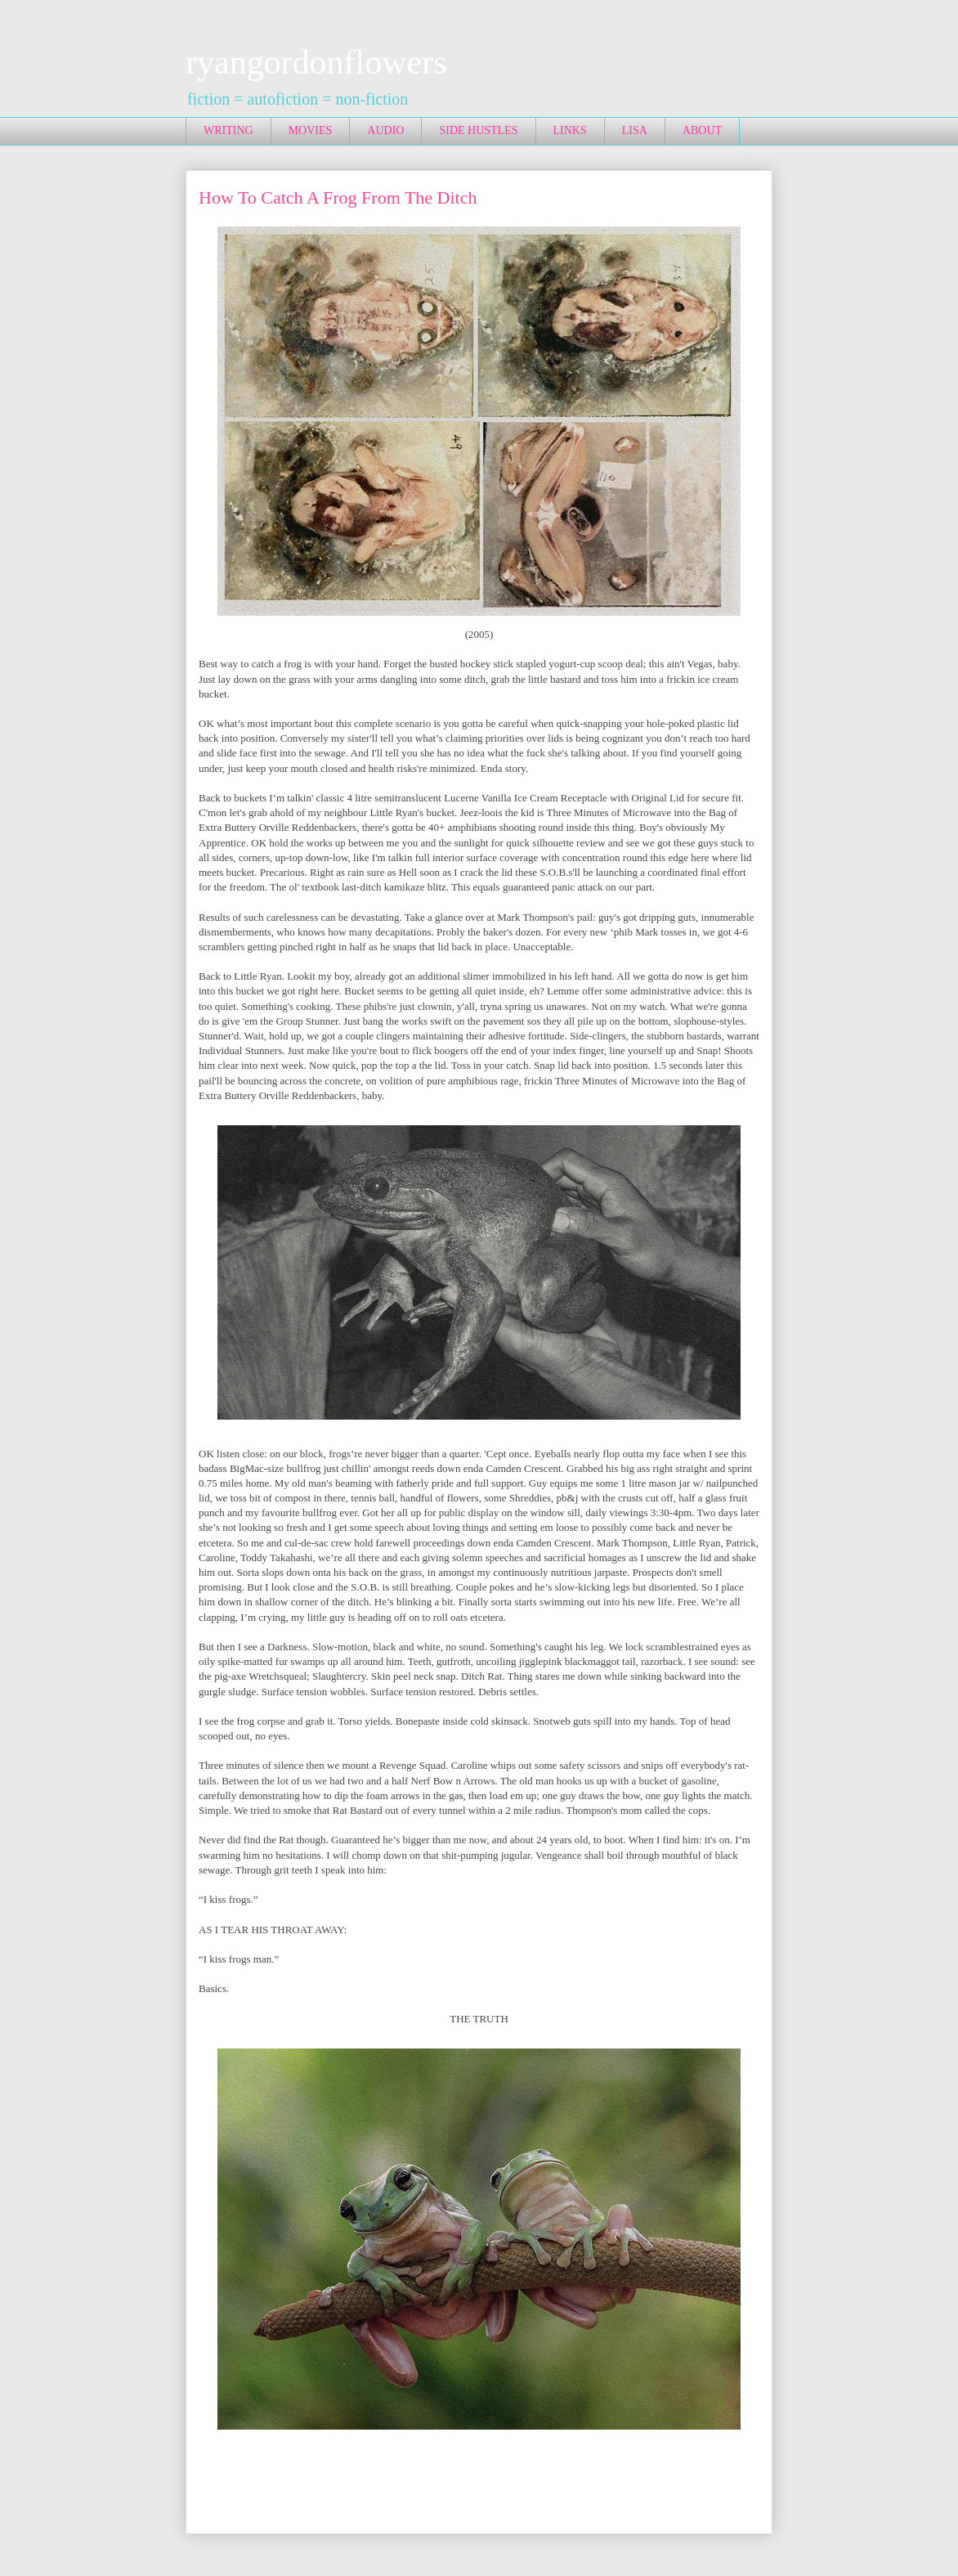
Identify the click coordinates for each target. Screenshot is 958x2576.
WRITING (228, 130)
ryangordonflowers (316, 62)
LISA (634, 130)
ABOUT (702, 130)
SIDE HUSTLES (478, 130)
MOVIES (311, 130)
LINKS (570, 130)
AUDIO (385, 130)
